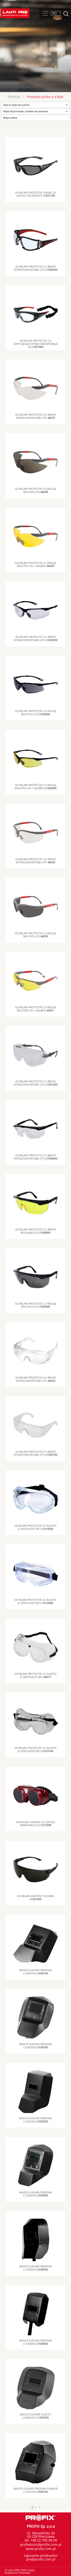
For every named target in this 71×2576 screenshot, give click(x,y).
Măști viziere (10, 117)
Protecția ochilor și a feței (45, 97)
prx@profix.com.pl (40, 2559)
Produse (14, 97)
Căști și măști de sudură (16, 105)
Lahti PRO (15, 13)
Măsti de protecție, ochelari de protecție (25, 111)
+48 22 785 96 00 (43, 2540)
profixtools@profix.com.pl (41, 2544)
